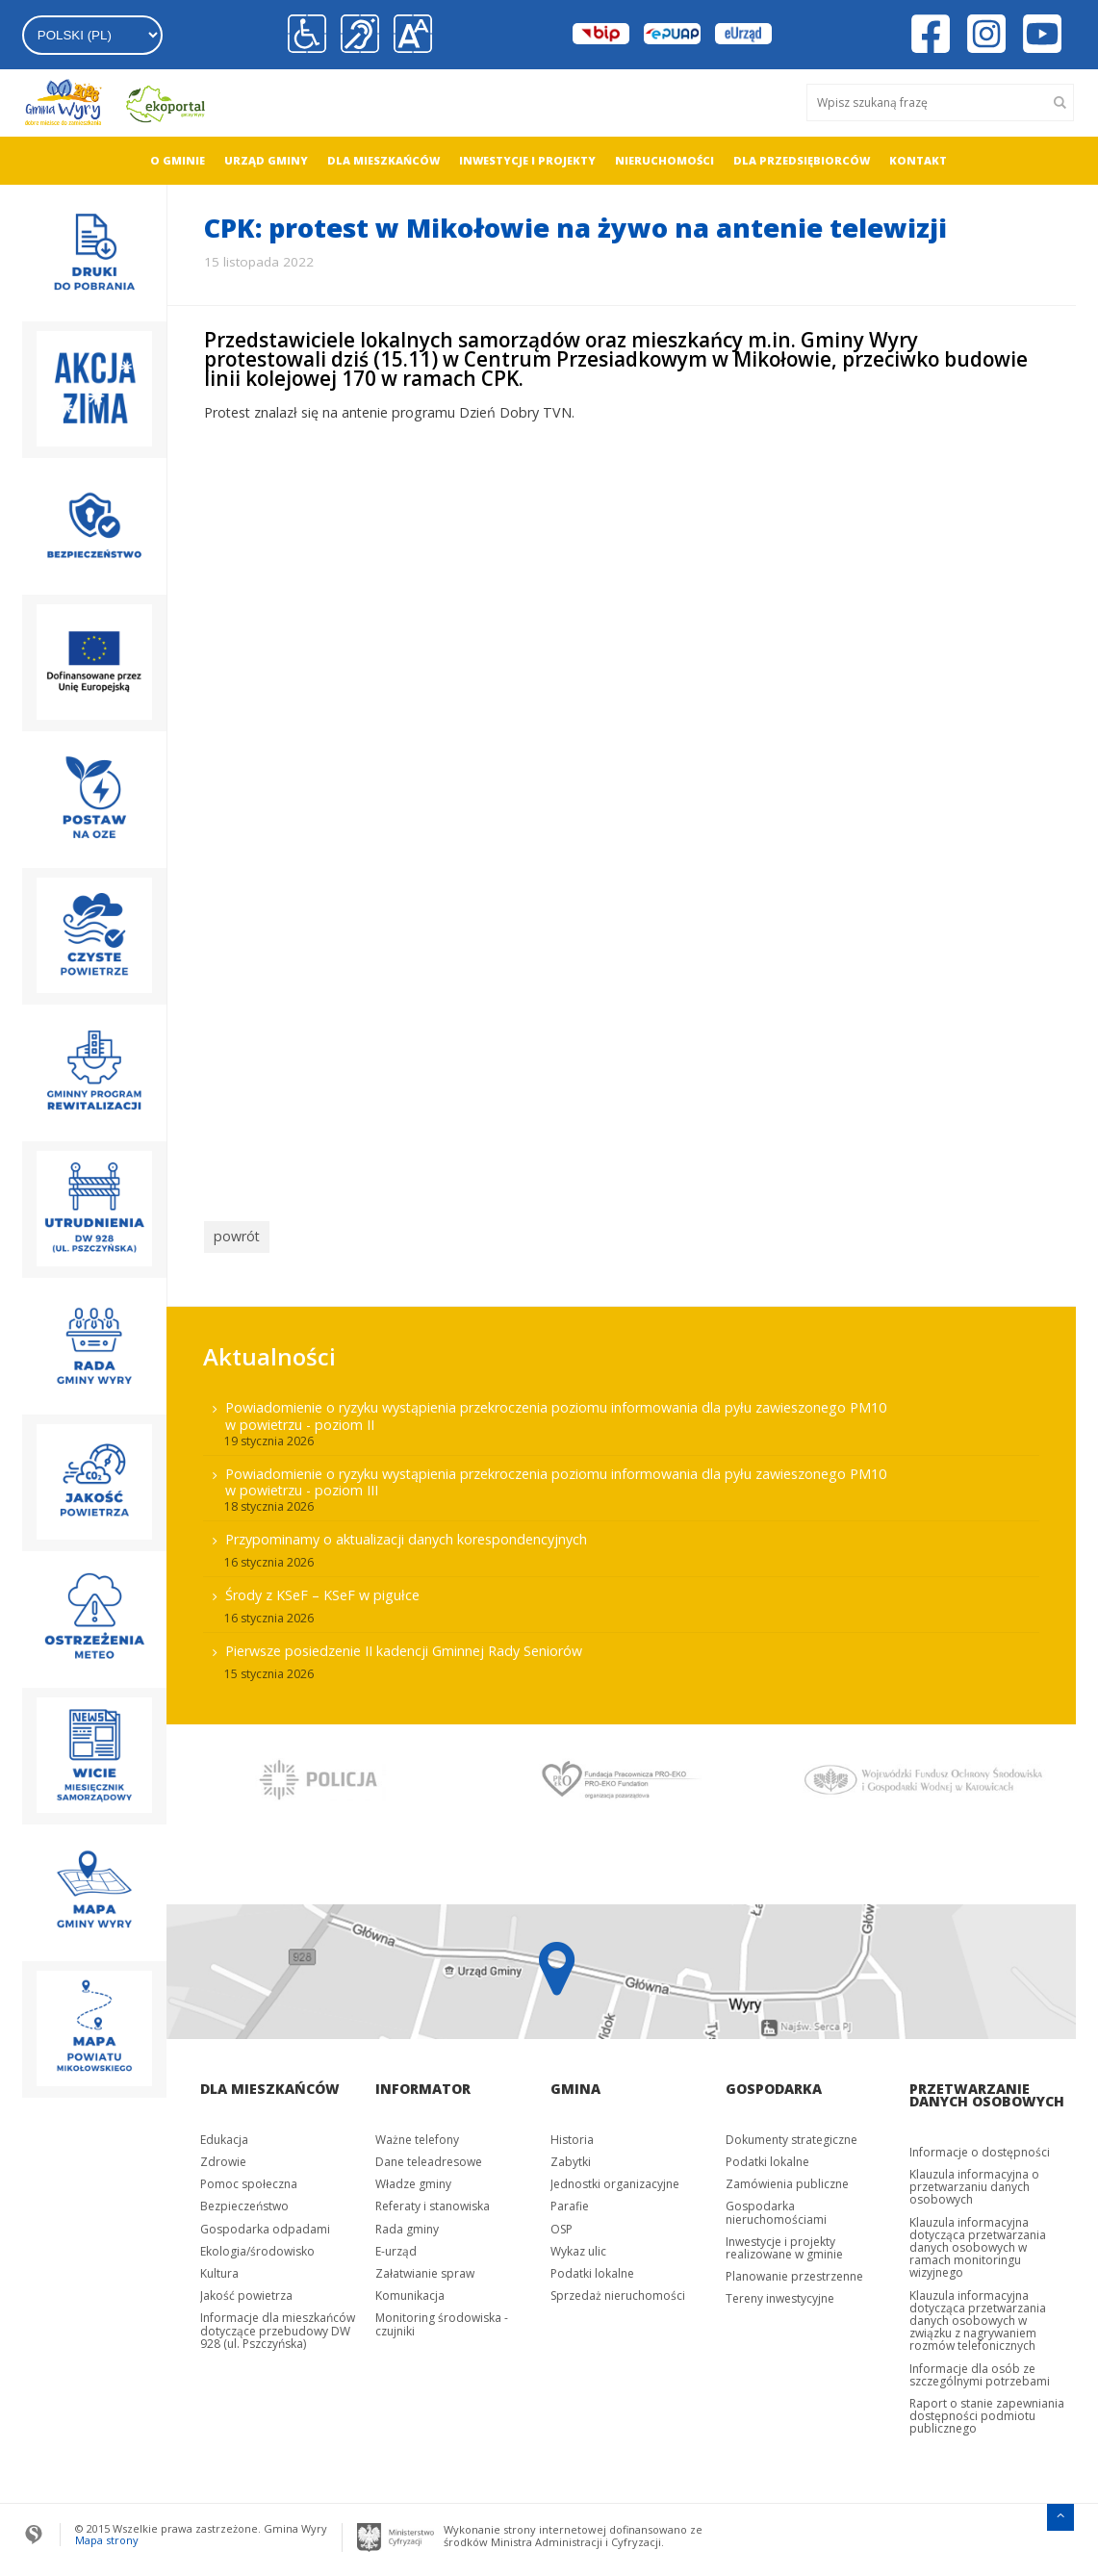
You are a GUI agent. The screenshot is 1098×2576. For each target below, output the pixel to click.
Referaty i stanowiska (432, 2201)
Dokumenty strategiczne (791, 2135)
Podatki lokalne (592, 2268)
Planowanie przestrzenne (794, 2271)
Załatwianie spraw (424, 2268)
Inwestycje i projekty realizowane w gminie (784, 2243)
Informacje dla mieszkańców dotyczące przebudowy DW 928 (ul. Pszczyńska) (277, 2325)
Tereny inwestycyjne (780, 2293)
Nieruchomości (664, 160)
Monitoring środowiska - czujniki (441, 2319)
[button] (408, 34)
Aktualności (269, 1350)
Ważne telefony (417, 2135)
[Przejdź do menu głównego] (1060, 2510)
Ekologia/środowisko (257, 2246)
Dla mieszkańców (383, 160)
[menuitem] (177, 161)
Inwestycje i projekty (527, 160)
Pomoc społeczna (248, 2179)
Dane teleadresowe (428, 2157)
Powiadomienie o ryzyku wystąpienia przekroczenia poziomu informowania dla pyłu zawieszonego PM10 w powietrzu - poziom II (555, 1410)
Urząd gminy (266, 160)
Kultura (219, 2268)
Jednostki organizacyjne (614, 2179)
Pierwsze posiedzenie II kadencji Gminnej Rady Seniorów (403, 1646)
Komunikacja (410, 2291)
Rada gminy (407, 2223)
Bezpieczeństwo (244, 2201)
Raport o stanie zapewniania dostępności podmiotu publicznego (986, 2411)
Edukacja (224, 2135)
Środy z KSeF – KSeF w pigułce (322, 1590)
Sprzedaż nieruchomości (617, 2291)
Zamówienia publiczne (787, 2179)
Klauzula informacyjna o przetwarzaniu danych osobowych (974, 2182)
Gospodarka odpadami (265, 2223)
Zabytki (570, 2157)
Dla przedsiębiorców (801, 160)
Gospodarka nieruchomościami (776, 2207)
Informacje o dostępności (979, 2147)
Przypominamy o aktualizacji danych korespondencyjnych (406, 1534)
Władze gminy (413, 2179)
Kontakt (918, 160)
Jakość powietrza (246, 2291)
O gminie (177, 160)
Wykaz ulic (578, 2246)
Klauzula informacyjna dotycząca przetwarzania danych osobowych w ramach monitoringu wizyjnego (977, 2242)
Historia (572, 2135)
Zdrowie (223, 2157)
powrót (234, 1234)
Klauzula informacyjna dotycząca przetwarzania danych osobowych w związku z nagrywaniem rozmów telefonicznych (977, 2315)
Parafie (569, 2201)
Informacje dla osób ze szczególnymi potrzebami (979, 2370)
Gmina (575, 2084)
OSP (561, 2223)
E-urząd (396, 2246)
